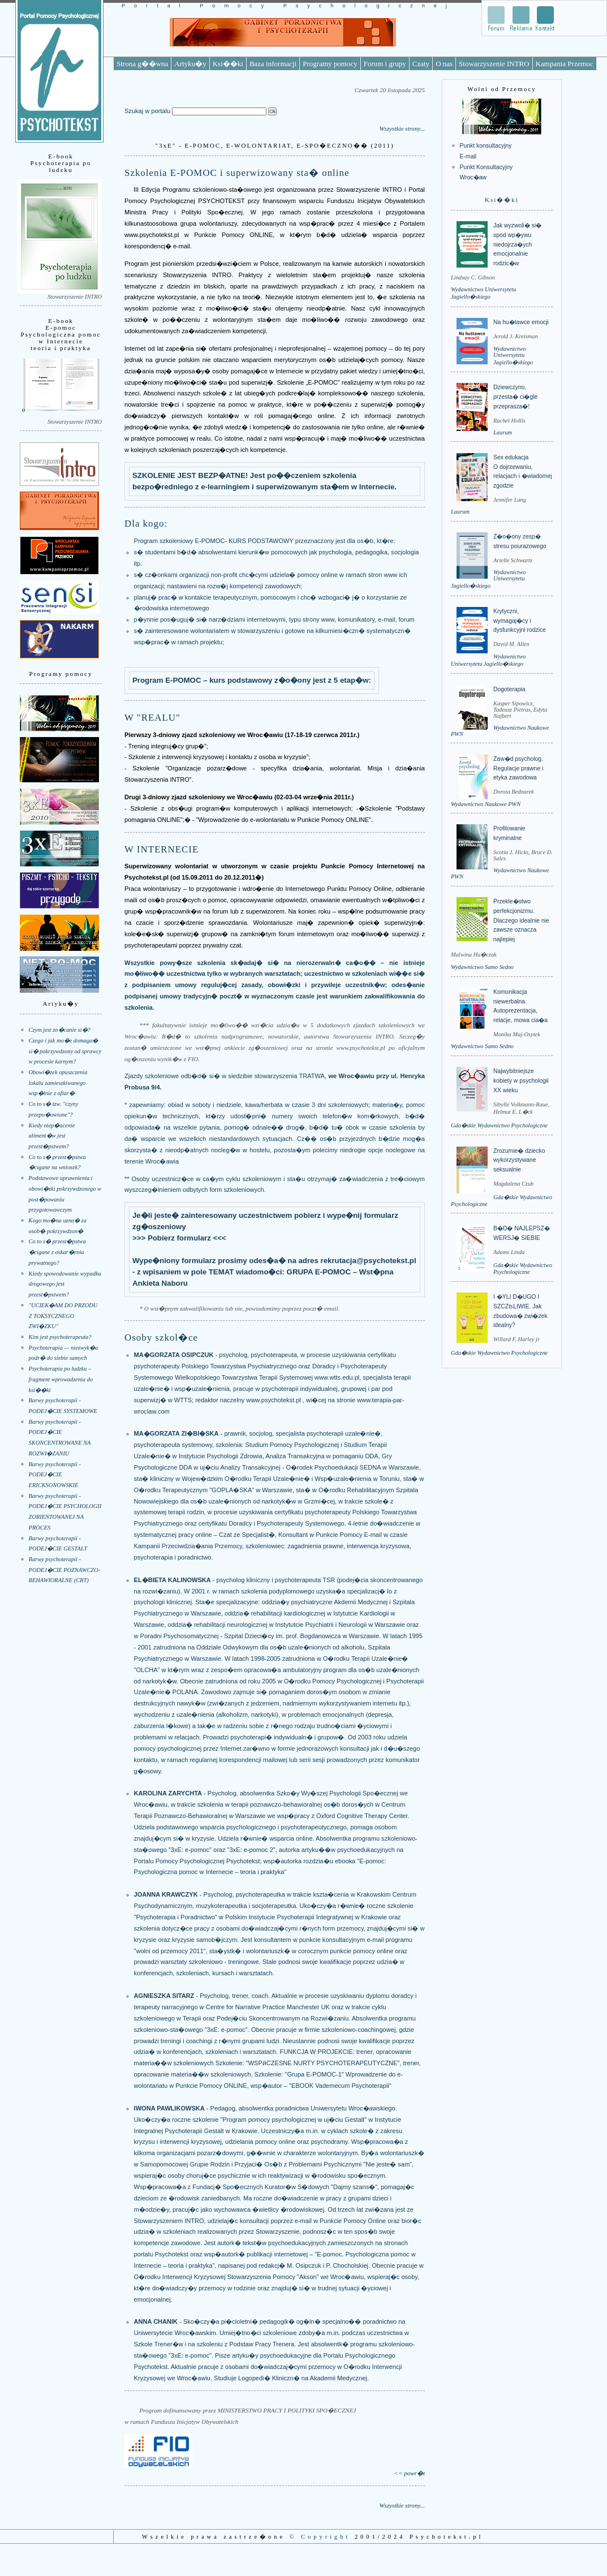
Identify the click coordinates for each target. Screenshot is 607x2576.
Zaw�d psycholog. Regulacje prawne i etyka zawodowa (518, 768)
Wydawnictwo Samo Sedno (482, 967)
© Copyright (320, 2537)
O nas (444, 63)
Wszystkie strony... (402, 128)
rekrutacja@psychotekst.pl (368, 1260)
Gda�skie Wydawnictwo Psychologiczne (499, 1125)
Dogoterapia (509, 689)
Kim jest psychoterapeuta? (60, 1337)
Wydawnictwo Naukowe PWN (485, 804)
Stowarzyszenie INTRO (494, 63)
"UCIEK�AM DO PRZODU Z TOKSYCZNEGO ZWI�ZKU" (63, 1315)
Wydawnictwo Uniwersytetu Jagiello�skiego (513, 355)
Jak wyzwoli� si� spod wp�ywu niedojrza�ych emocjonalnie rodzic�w (517, 244)
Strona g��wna (142, 63)
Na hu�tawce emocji (521, 322)
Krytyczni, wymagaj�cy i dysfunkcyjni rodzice (519, 620)
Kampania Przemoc (564, 63)
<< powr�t (409, 2473)
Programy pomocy (330, 63)
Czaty (420, 63)
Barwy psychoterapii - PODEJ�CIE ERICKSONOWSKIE (55, 1474)
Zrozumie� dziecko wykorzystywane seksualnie (519, 1160)
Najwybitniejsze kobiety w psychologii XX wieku (521, 1080)
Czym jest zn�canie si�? (60, 1030)
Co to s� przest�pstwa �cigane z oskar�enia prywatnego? (57, 1251)
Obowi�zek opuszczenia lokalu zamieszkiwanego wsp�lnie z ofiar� (58, 1082)
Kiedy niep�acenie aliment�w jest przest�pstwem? (52, 1135)
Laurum (502, 432)
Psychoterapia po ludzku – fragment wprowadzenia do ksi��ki (61, 1379)
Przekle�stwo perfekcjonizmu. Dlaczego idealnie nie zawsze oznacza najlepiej (521, 920)
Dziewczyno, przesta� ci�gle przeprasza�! (515, 396)
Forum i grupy (385, 63)
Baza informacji (272, 63)
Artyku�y (190, 63)
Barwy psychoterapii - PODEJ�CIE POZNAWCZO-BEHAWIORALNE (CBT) (65, 1569)
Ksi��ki (228, 63)
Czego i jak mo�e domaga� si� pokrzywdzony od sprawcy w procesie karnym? (65, 1051)
